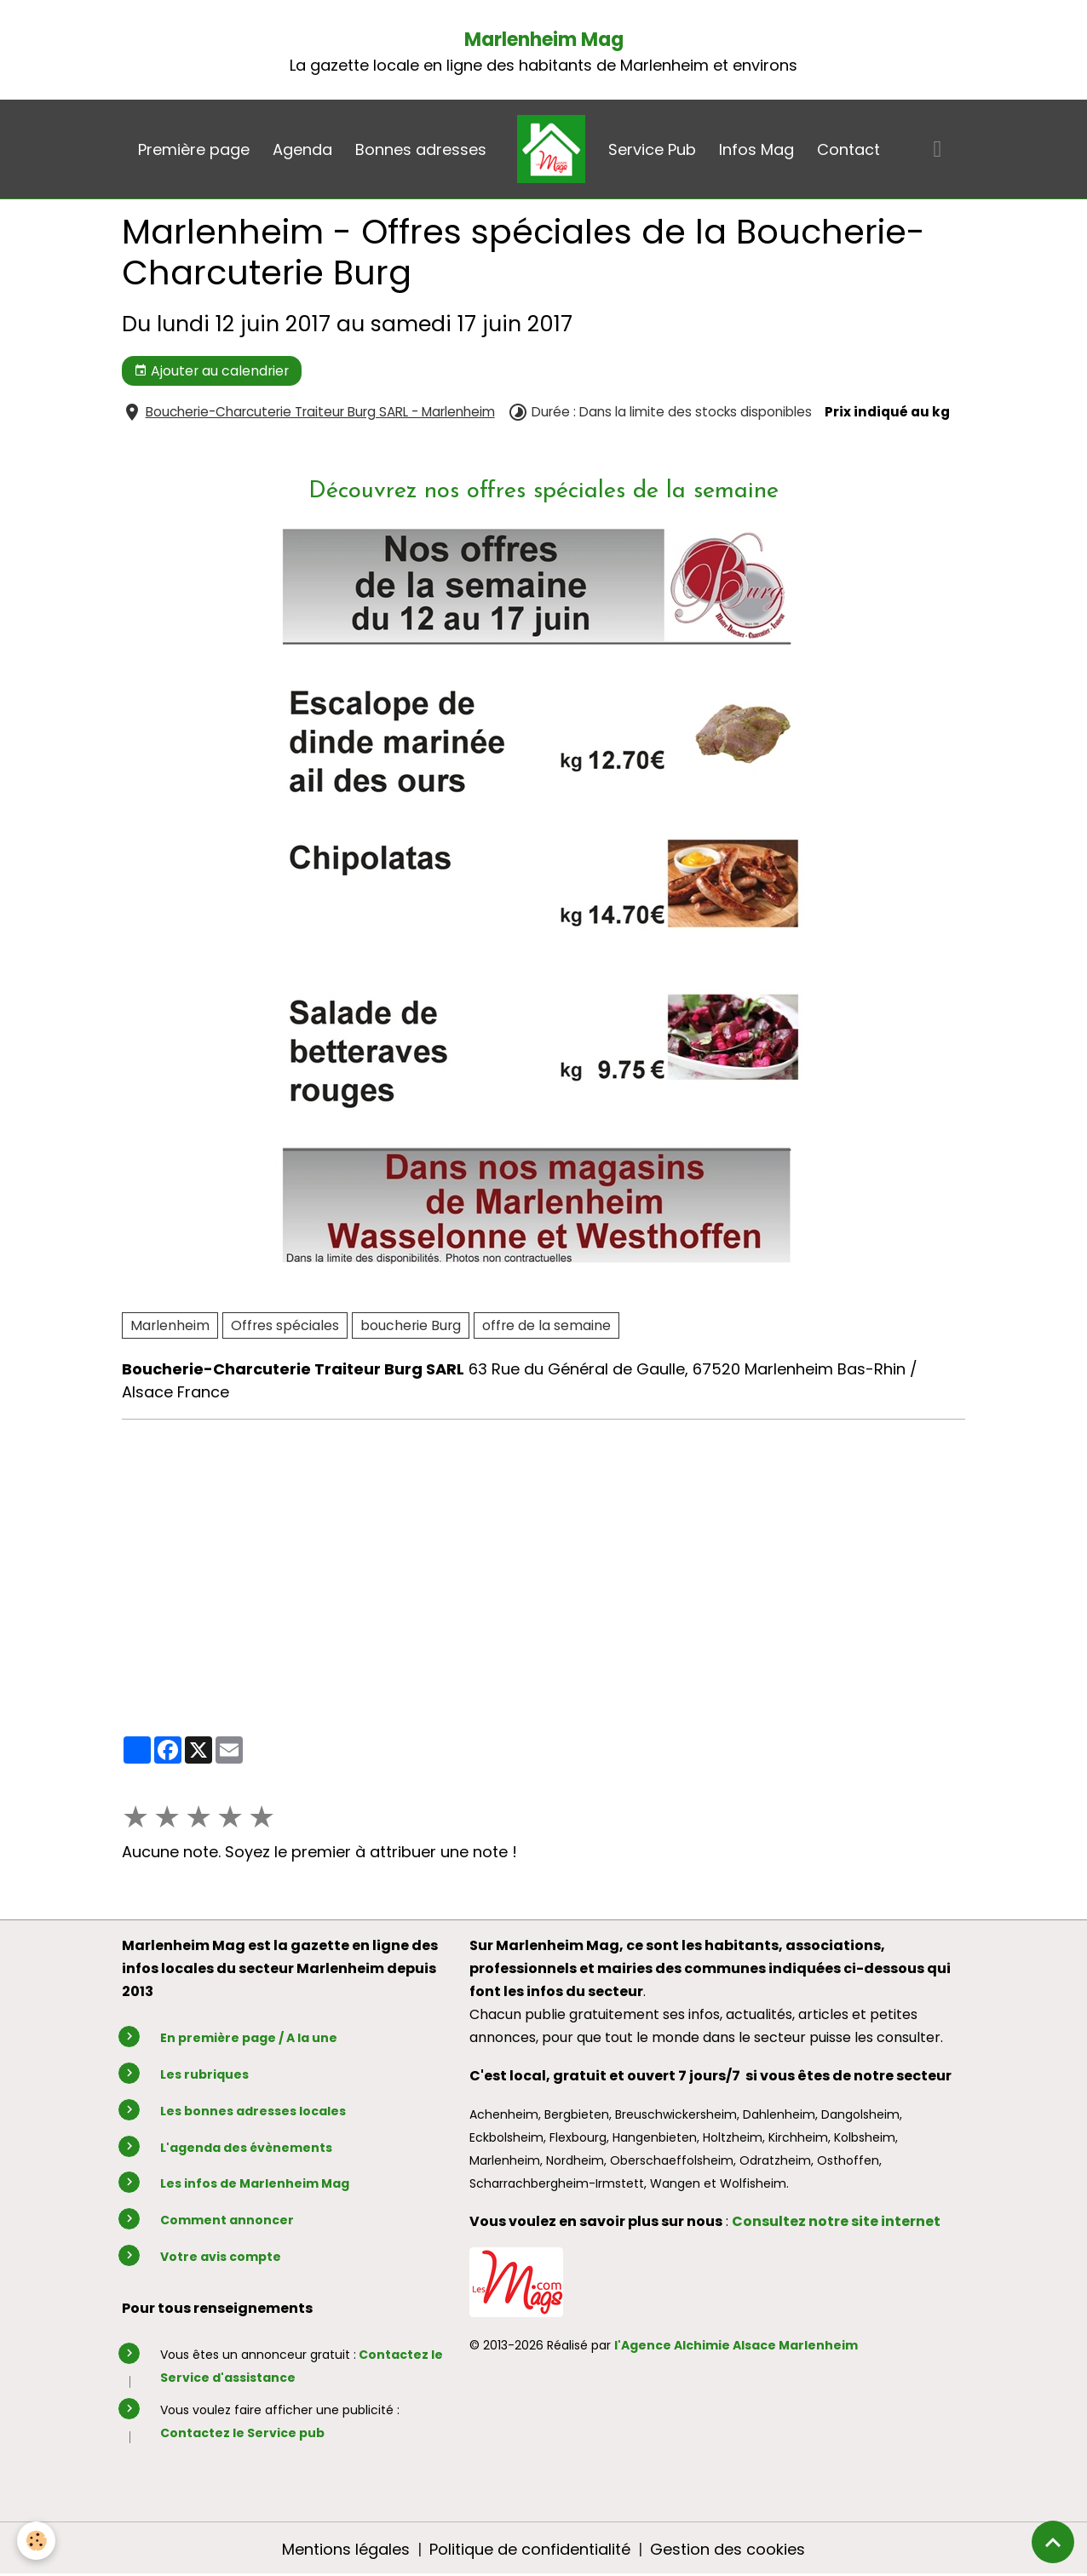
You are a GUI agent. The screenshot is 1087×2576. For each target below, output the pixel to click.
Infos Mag (756, 149)
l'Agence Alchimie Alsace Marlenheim (736, 2345)
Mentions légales (346, 2549)
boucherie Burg (410, 1325)
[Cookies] (36, 2540)
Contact (848, 149)
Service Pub (652, 149)
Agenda (302, 149)
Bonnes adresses (420, 149)
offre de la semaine (546, 1325)
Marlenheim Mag (544, 39)
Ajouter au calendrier (211, 371)
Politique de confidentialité (529, 2549)
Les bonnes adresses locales (253, 2111)
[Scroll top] (1053, 2542)
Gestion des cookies (727, 2549)
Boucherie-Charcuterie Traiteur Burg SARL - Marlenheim (320, 412)
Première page (194, 149)
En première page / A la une (248, 2037)
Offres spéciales (285, 1325)
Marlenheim (170, 1325)
